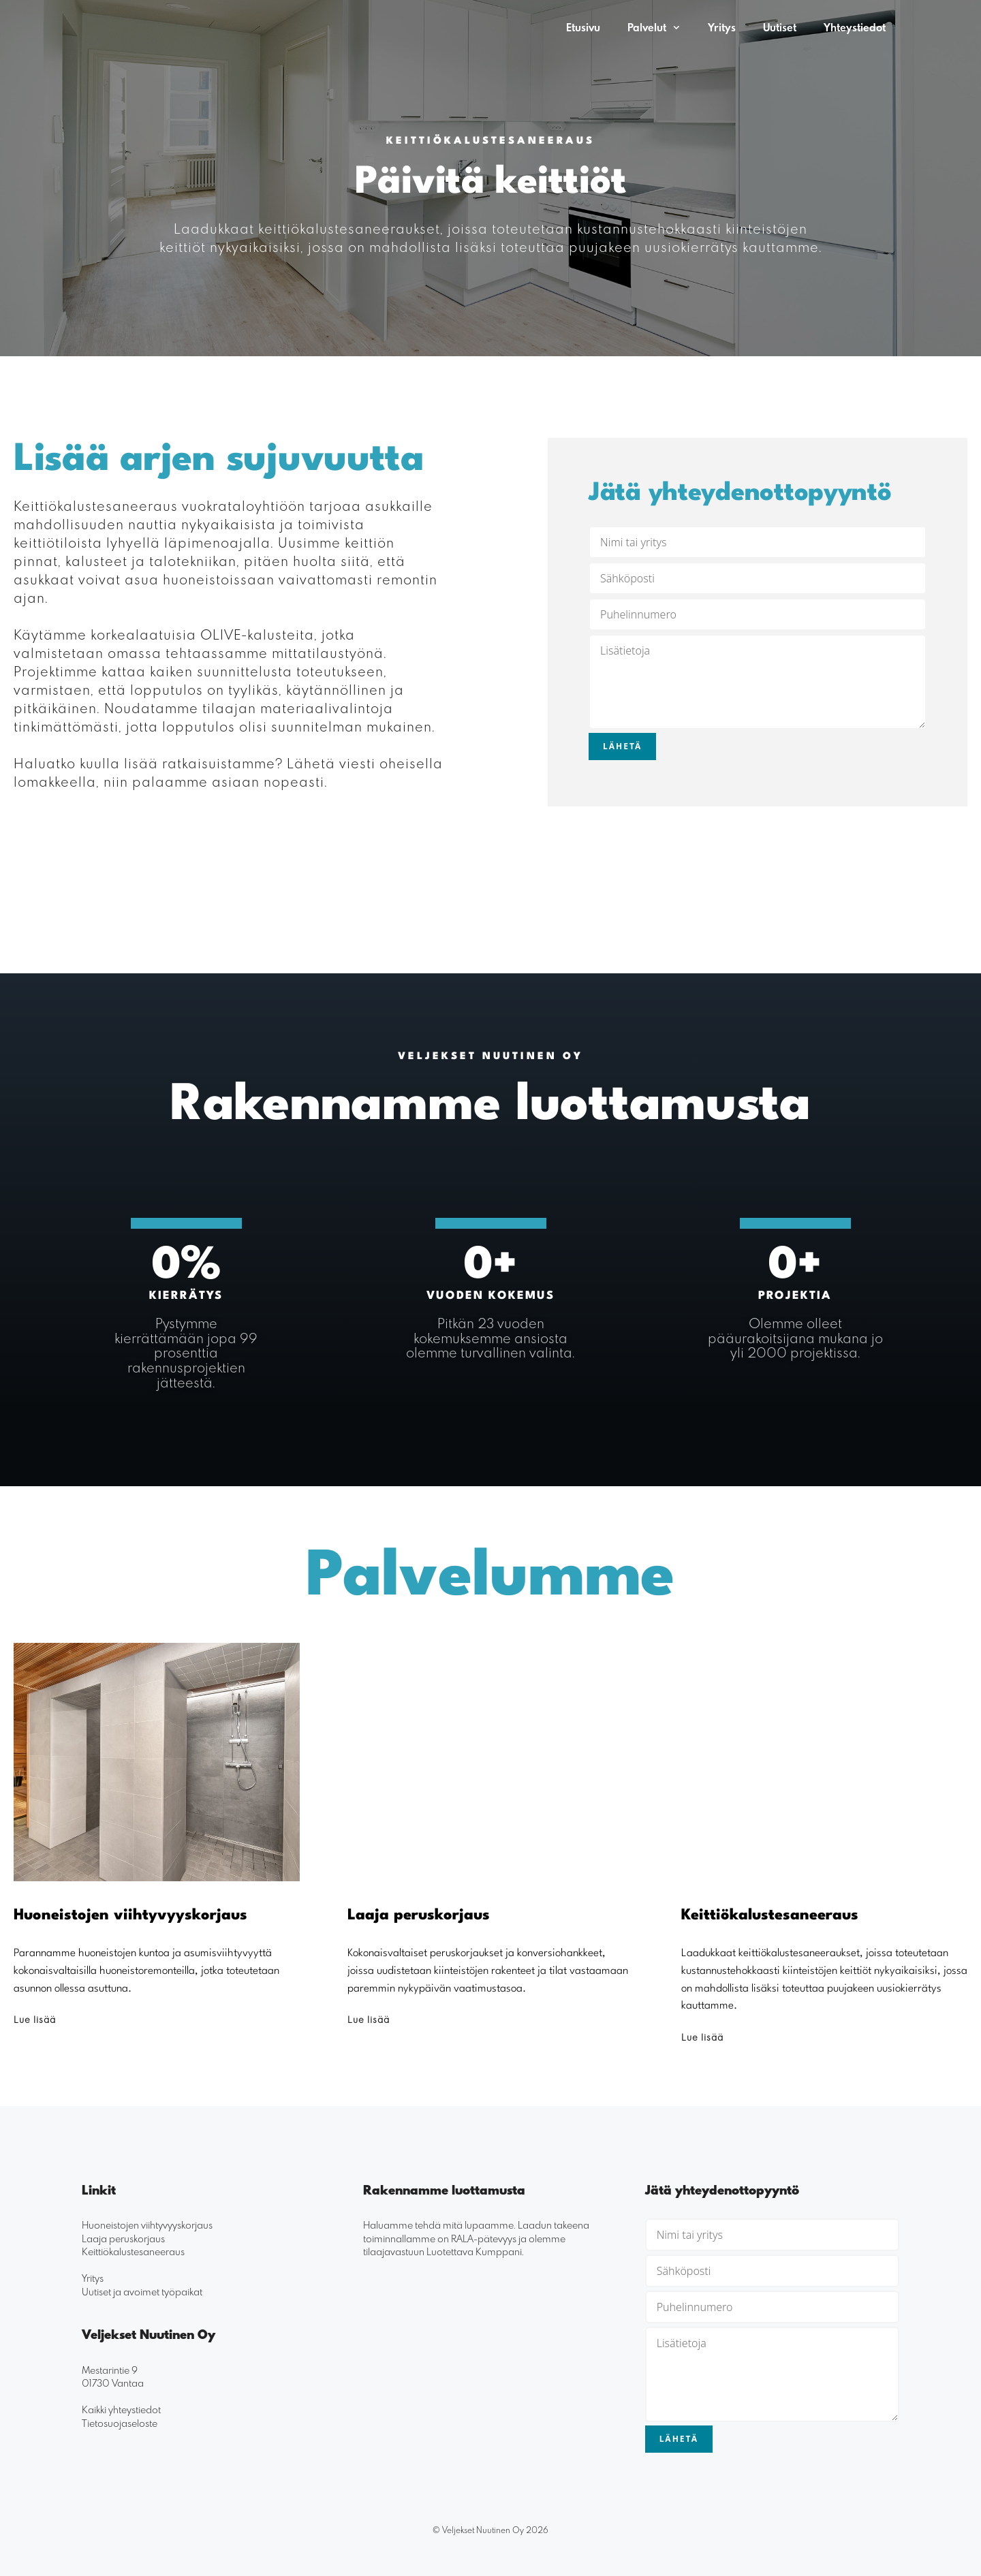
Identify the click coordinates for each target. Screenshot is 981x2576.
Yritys (722, 27)
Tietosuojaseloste (119, 2422)
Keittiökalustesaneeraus (133, 2250)
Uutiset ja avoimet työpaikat (142, 2290)
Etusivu (583, 27)
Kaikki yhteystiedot (121, 2408)
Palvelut (660, 27)
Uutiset (779, 27)
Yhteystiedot (855, 27)
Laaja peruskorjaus (123, 2237)
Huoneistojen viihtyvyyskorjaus (147, 2224)
